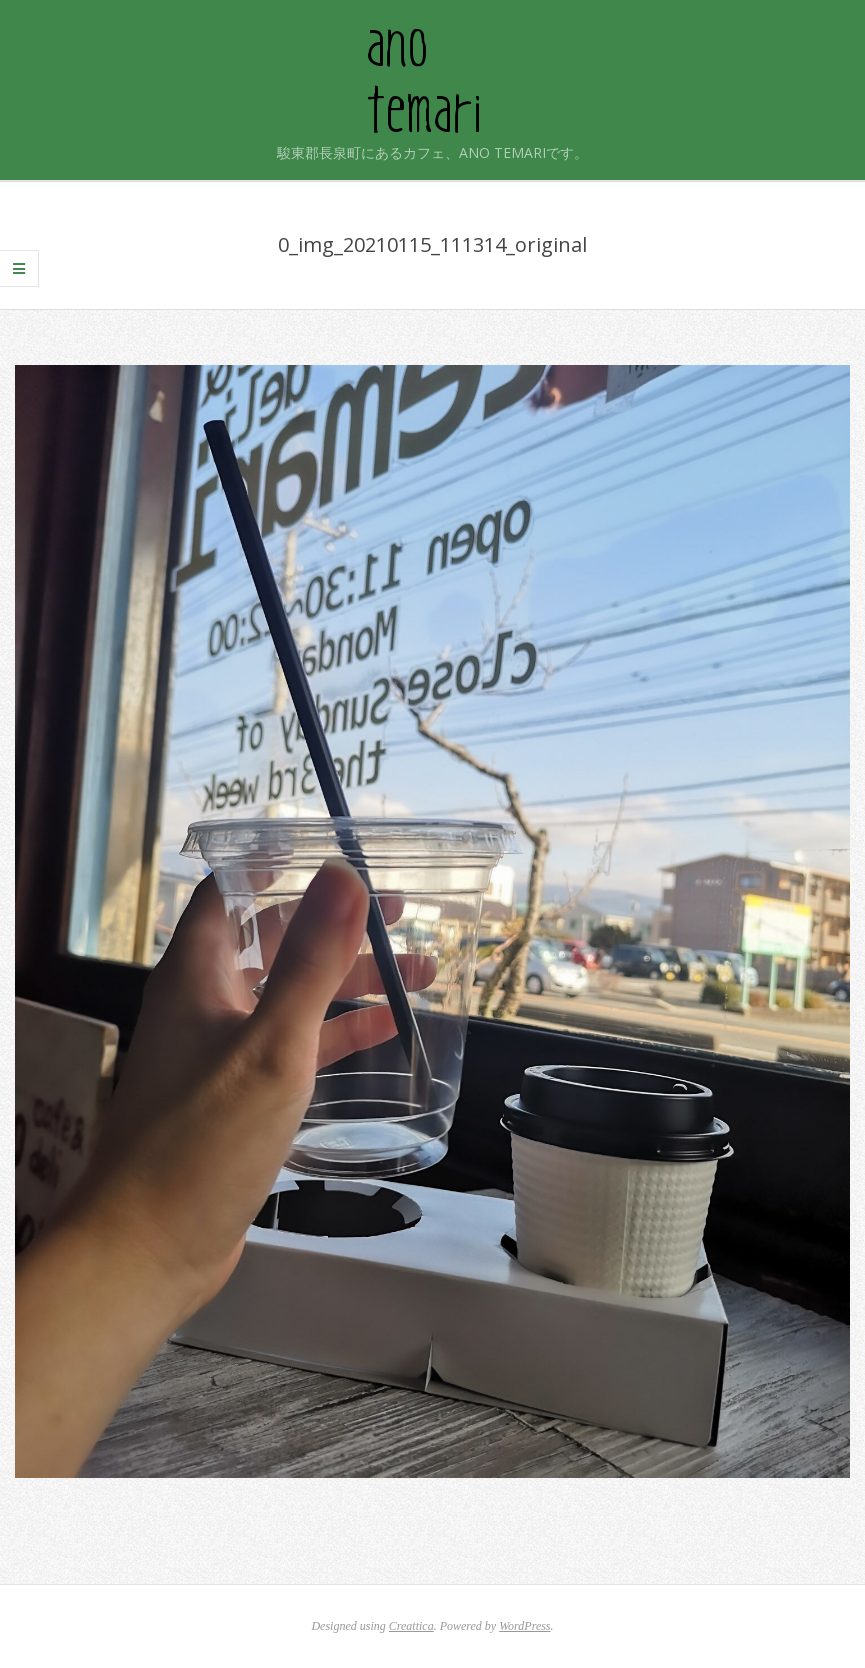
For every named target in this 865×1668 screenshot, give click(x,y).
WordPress (524, 1626)
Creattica (411, 1626)
